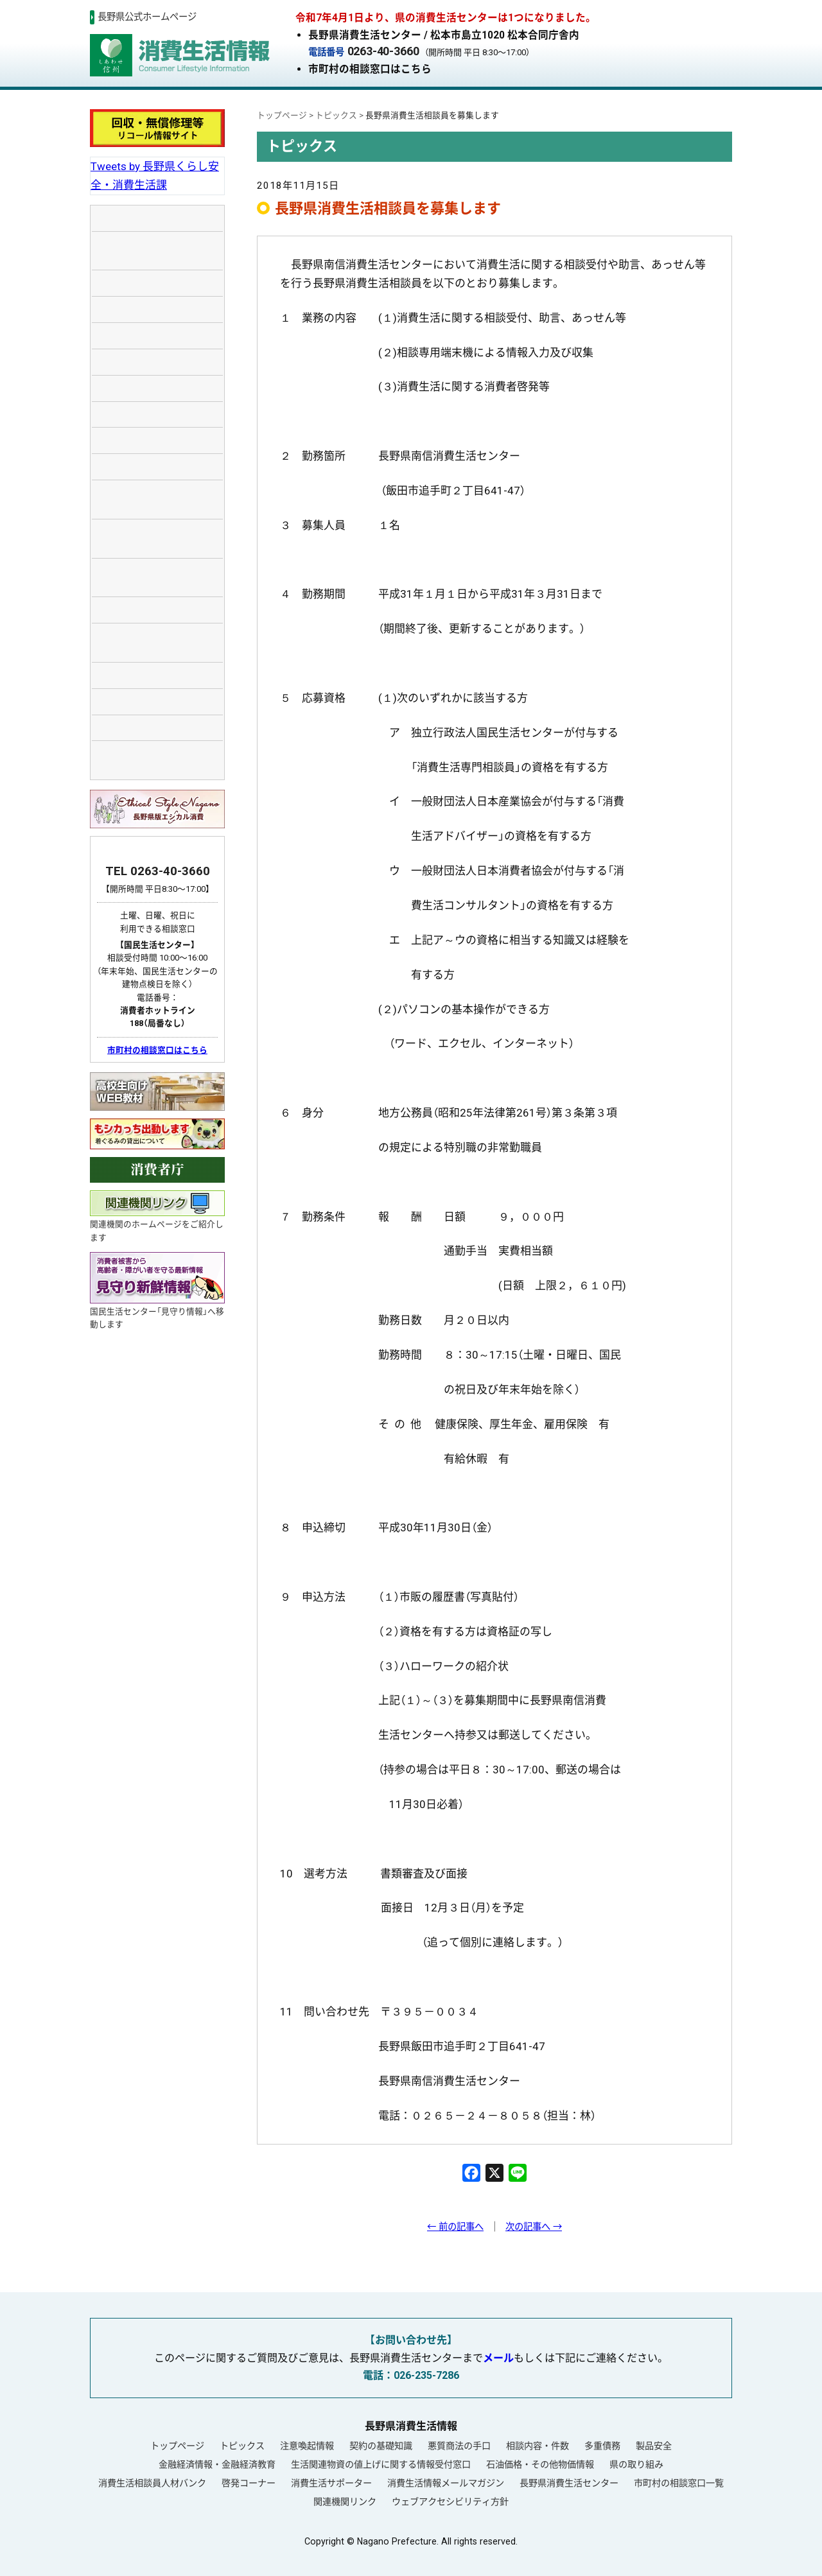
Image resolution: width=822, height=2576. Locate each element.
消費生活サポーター (331, 2483)
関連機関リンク (344, 2501)
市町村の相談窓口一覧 (679, 2483)
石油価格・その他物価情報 (540, 2464)
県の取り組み (636, 2464)
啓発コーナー (248, 2483)
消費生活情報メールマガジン (445, 2483)
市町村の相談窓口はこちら (370, 69)
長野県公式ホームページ (147, 17)
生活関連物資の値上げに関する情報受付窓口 (381, 2464)
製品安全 (654, 2446)
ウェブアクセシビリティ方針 (450, 2501)
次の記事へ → (533, 2227)
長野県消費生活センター (569, 2483)
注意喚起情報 (307, 2446)
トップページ (177, 2446)
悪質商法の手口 (459, 2446)
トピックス (242, 2446)
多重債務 (602, 2446)
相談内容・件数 (537, 2446)
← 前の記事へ (455, 2227)
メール (498, 2358)
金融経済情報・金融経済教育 (217, 2464)
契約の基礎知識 (380, 2446)
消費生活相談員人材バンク (152, 2483)
